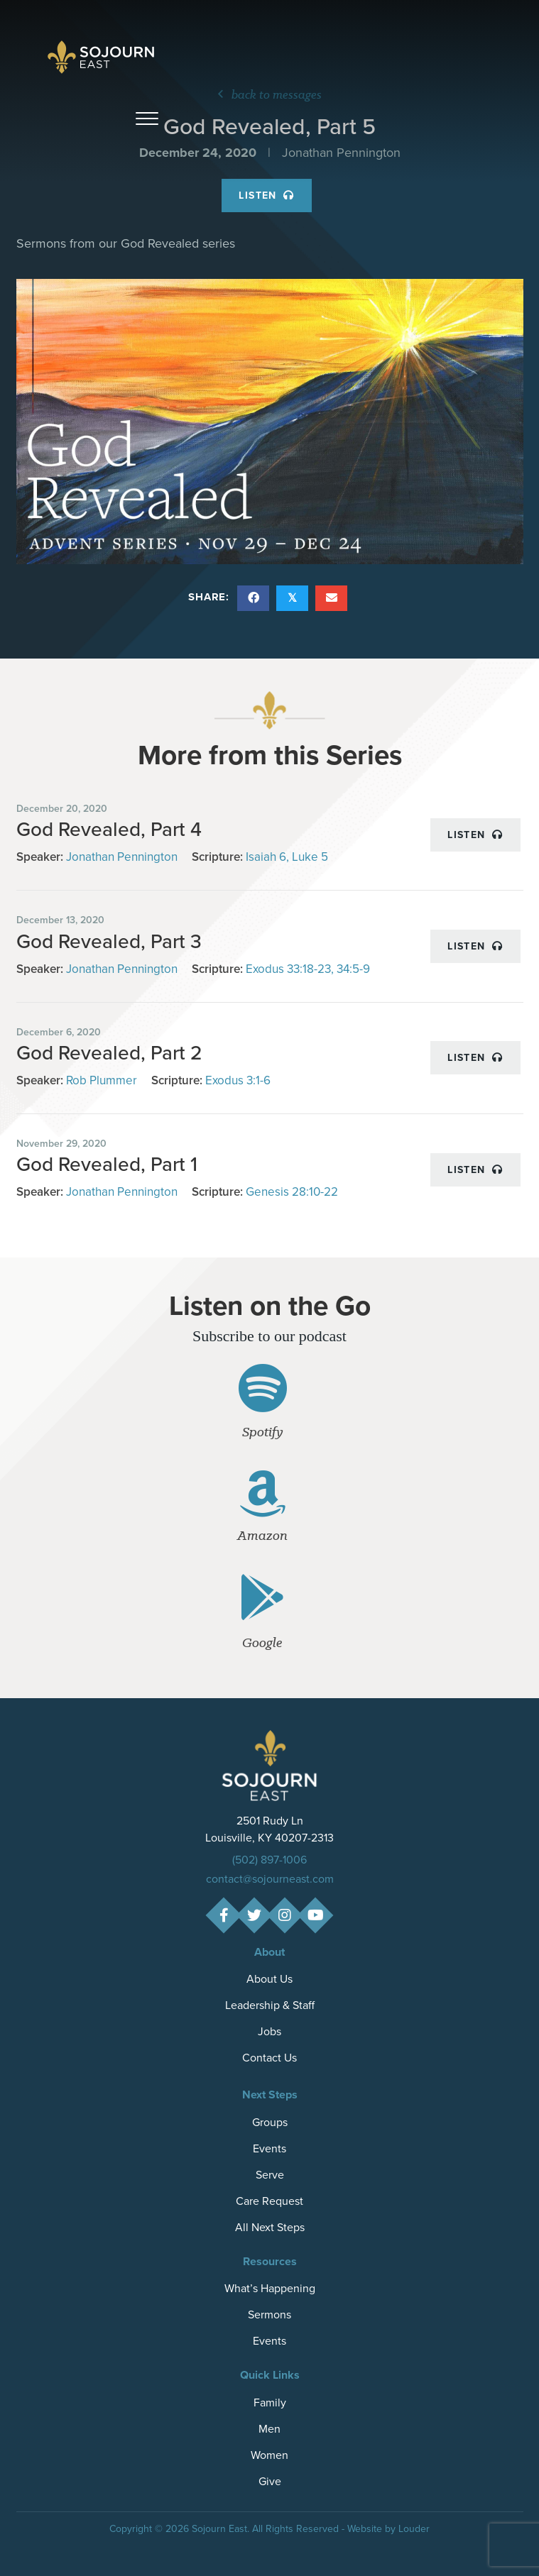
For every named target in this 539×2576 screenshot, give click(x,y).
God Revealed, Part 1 (106, 1164)
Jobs (269, 2031)
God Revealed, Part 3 (109, 941)
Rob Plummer (101, 1080)
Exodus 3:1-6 (238, 1080)
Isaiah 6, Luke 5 (287, 857)
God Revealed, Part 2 (109, 1052)
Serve (270, 2175)
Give (269, 2481)
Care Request (269, 2201)
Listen (266, 195)
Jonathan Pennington (122, 857)
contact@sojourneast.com (270, 1879)
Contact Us (269, 2057)
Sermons (269, 2314)
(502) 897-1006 (269, 1859)
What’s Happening (269, 2288)
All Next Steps (270, 2227)
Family (270, 2402)
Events (269, 2148)
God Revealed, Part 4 (109, 829)
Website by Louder (388, 2528)
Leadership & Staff (270, 2005)
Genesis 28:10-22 (292, 1192)
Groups (270, 2122)
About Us (269, 1979)
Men (269, 2429)
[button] (147, 119)
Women (269, 2455)
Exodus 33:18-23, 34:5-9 (308, 969)
